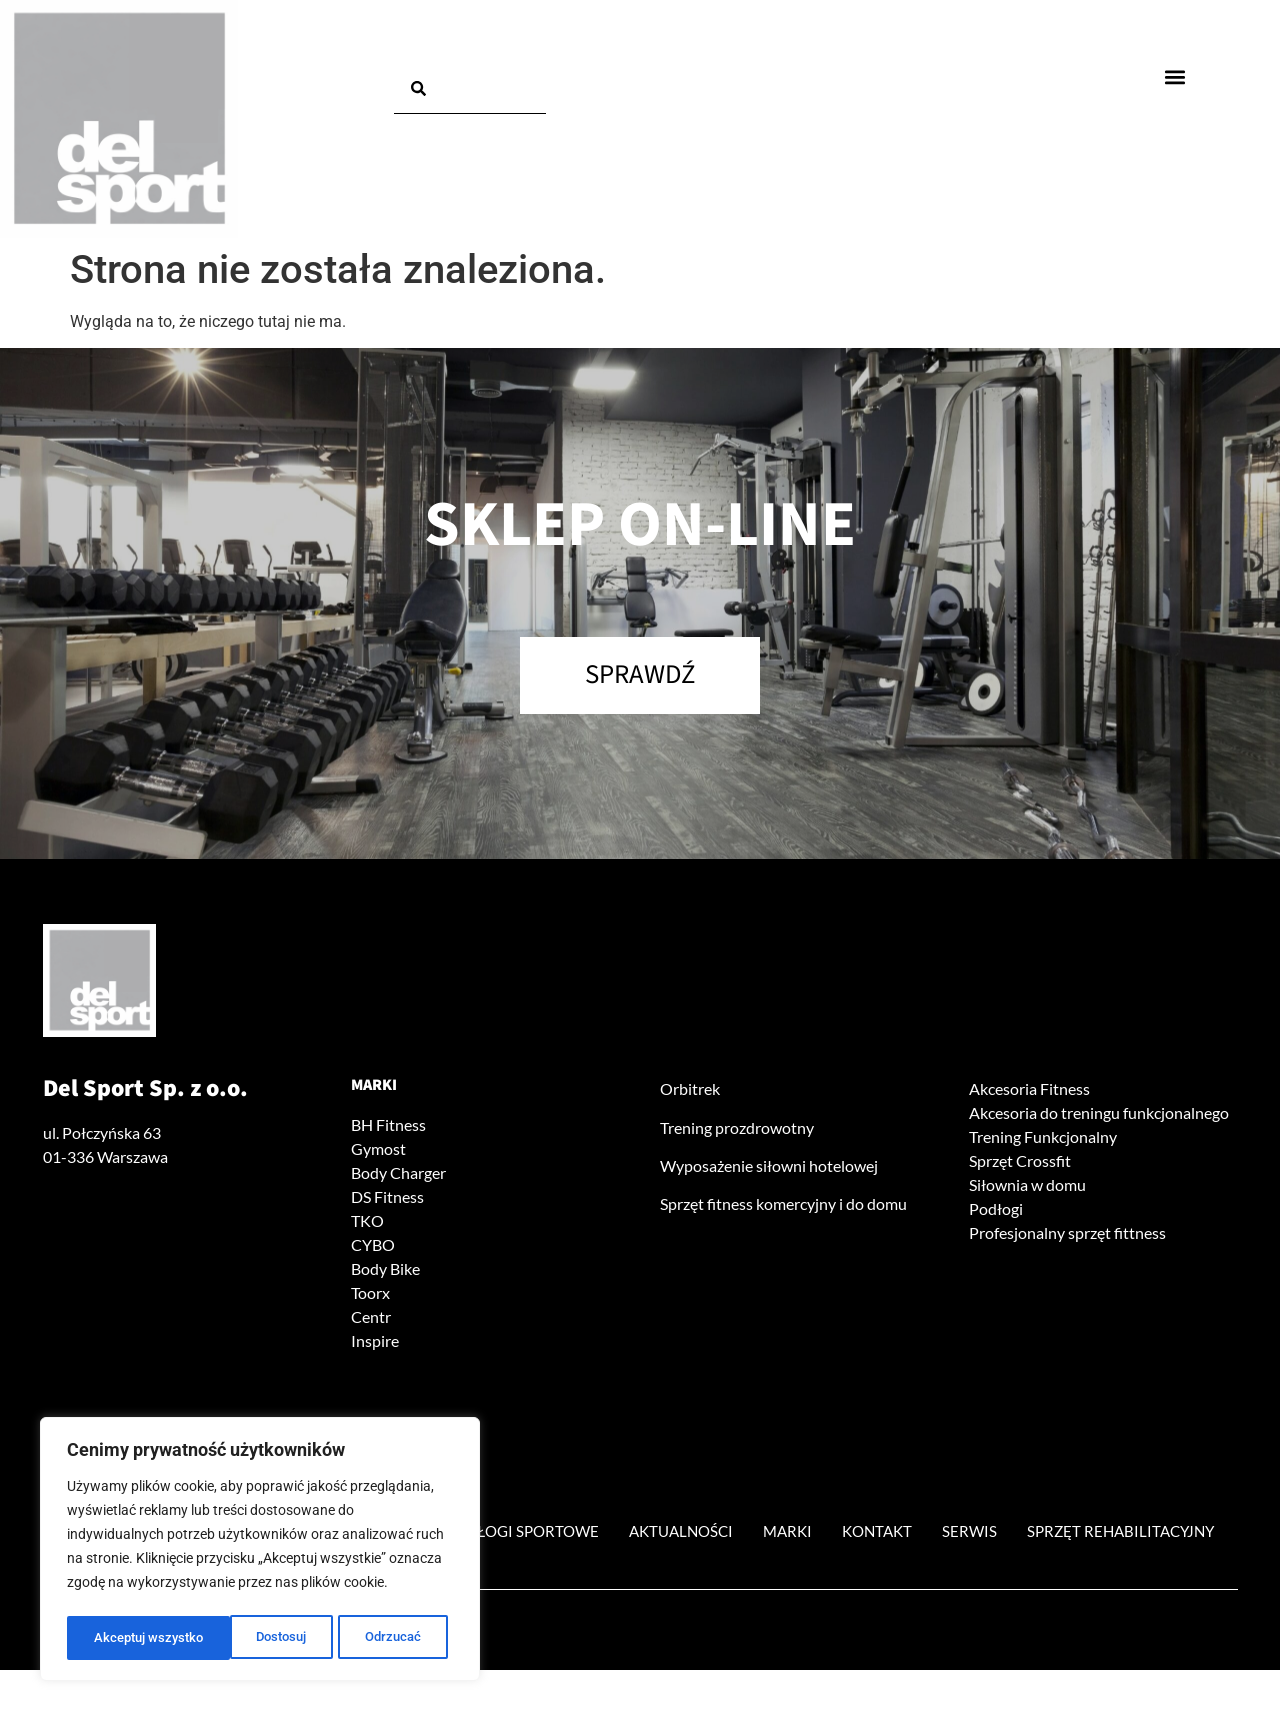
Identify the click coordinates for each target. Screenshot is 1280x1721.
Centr (371, 1321)
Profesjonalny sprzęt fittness (1067, 1237)
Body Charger (398, 1177)
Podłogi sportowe (630, 1535)
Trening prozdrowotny (737, 1132)
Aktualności (802, 1535)
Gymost (378, 1153)
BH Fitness (388, 1129)
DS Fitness (387, 1201)
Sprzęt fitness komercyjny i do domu (783, 1209)
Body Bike (385, 1273)
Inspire (375, 1345)
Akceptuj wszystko (371, 1638)
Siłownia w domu (1027, 1189)
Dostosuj (118, 1638)
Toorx (370, 1297)
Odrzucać (230, 1638)
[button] (1175, 76)
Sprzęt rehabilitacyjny (640, 1581)
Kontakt (1015, 1535)
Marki (374, 1090)
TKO (367, 1225)
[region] (260, 1552)
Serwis (1115, 1535)
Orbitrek (690, 1093)
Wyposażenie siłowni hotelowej (769, 1170)
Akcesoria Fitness (1029, 1093)
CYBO (373, 1249)
